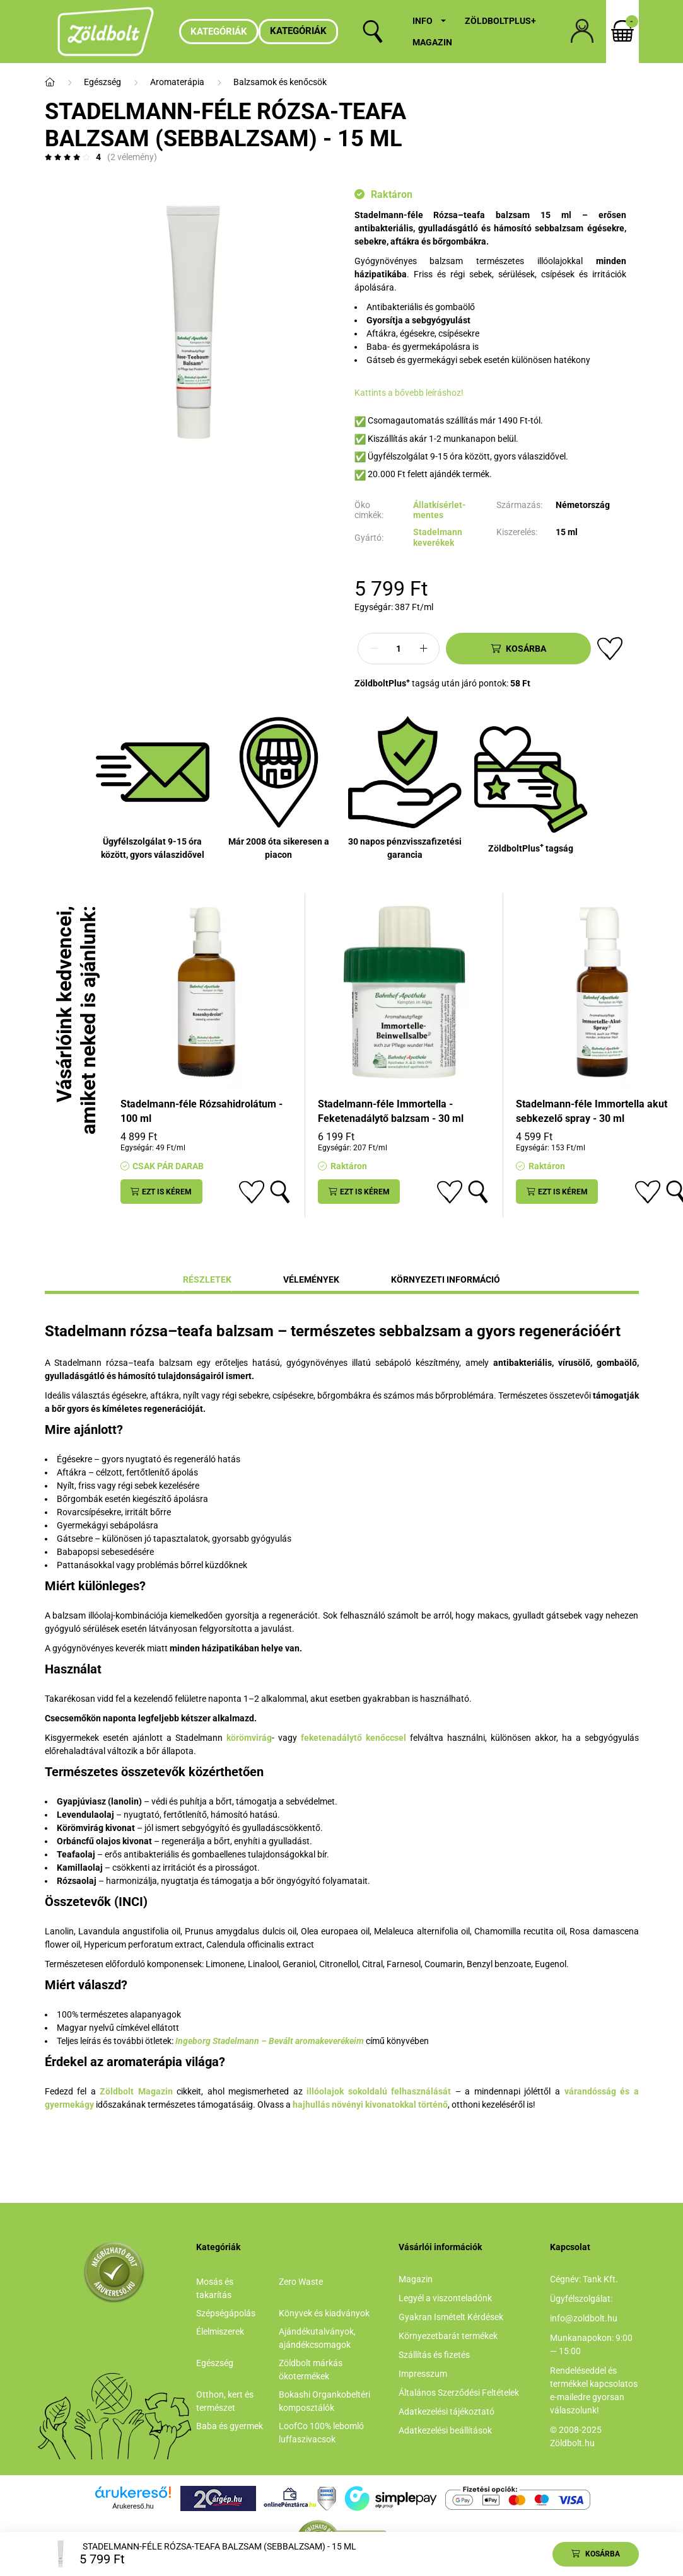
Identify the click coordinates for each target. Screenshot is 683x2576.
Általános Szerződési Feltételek (459, 2393)
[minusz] (374, 648)
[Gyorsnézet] (280, 1191)
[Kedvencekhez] (609, 648)
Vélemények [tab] (311, 1279)
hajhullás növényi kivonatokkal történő (370, 2104)
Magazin (432, 42)
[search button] (372, 31)
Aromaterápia (177, 82)
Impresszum (423, 2374)
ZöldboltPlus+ (500, 21)
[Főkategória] (50, 82)
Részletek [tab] (207, 1279)
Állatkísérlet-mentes (439, 510)
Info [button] (422, 21)
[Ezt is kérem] (161, 1191)
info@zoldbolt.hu (583, 2318)
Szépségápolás (225, 2313)
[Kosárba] (518, 648)
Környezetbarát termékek (448, 2336)
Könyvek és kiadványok (324, 2313)
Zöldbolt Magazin (136, 2091)
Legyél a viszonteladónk (445, 2298)
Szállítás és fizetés (434, 2355)
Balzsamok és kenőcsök (280, 82)
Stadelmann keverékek (437, 537)
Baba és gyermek (229, 2426)
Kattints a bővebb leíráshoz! (409, 393)
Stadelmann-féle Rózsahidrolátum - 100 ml (201, 1111)
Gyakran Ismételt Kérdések (451, 2317)
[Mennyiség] (398, 648)
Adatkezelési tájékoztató (446, 2411)
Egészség (102, 82)
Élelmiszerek (220, 2331)
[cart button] (622, 31)
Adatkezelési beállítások (445, 2430)
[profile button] (582, 31)
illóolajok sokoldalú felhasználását (378, 2091)
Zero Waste (301, 2282)
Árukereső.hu (132, 2506)
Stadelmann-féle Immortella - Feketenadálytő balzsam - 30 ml (391, 1111)
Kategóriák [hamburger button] (218, 31)
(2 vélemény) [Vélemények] (132, 157)
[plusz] (423, 648)
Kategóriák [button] (298, 31)
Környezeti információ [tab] (445, 1279)
